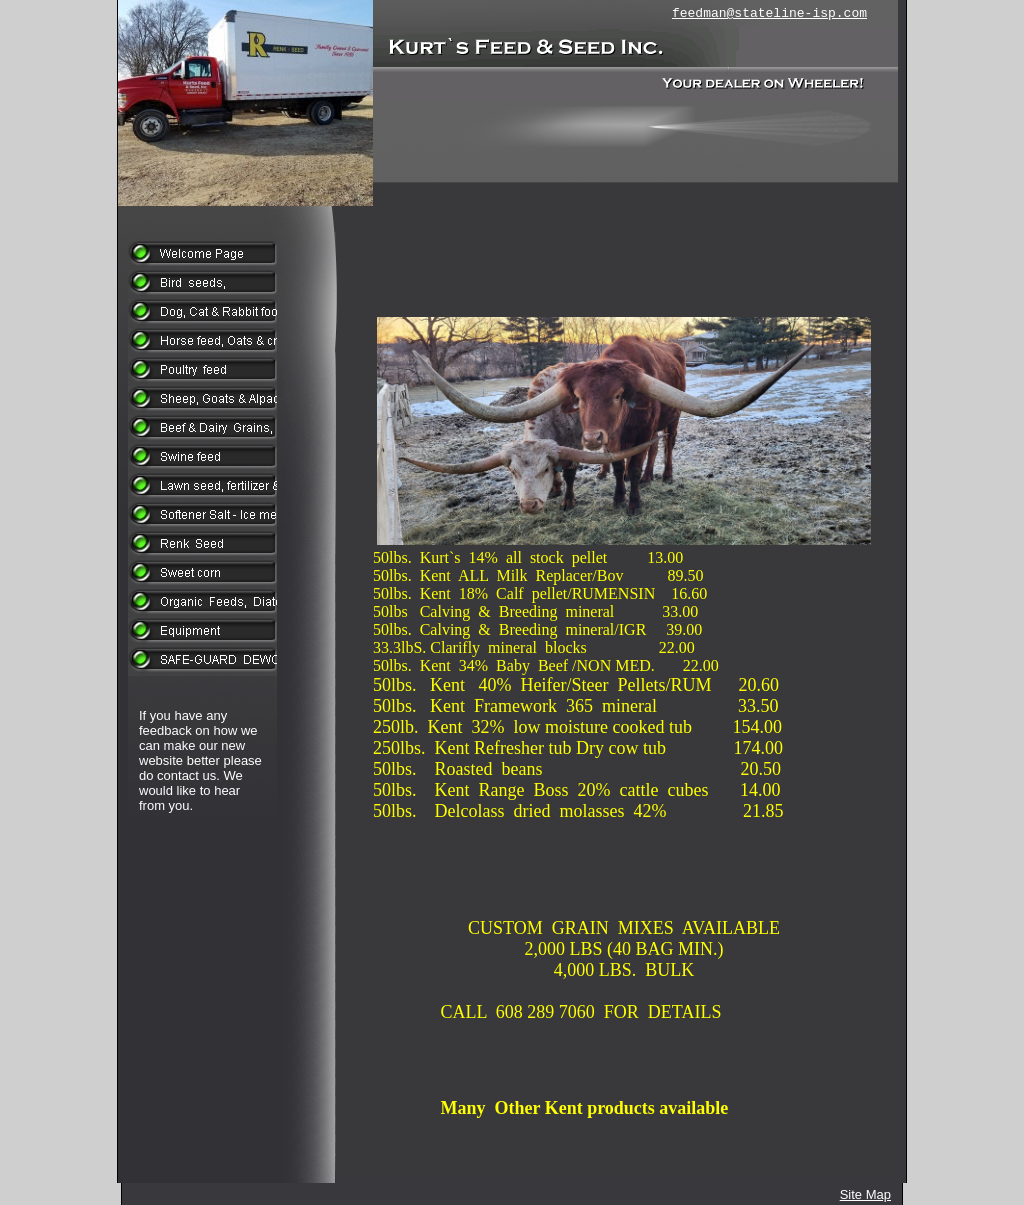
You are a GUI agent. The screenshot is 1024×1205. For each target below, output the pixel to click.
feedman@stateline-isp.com (769, 13)
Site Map (865, 1194)
